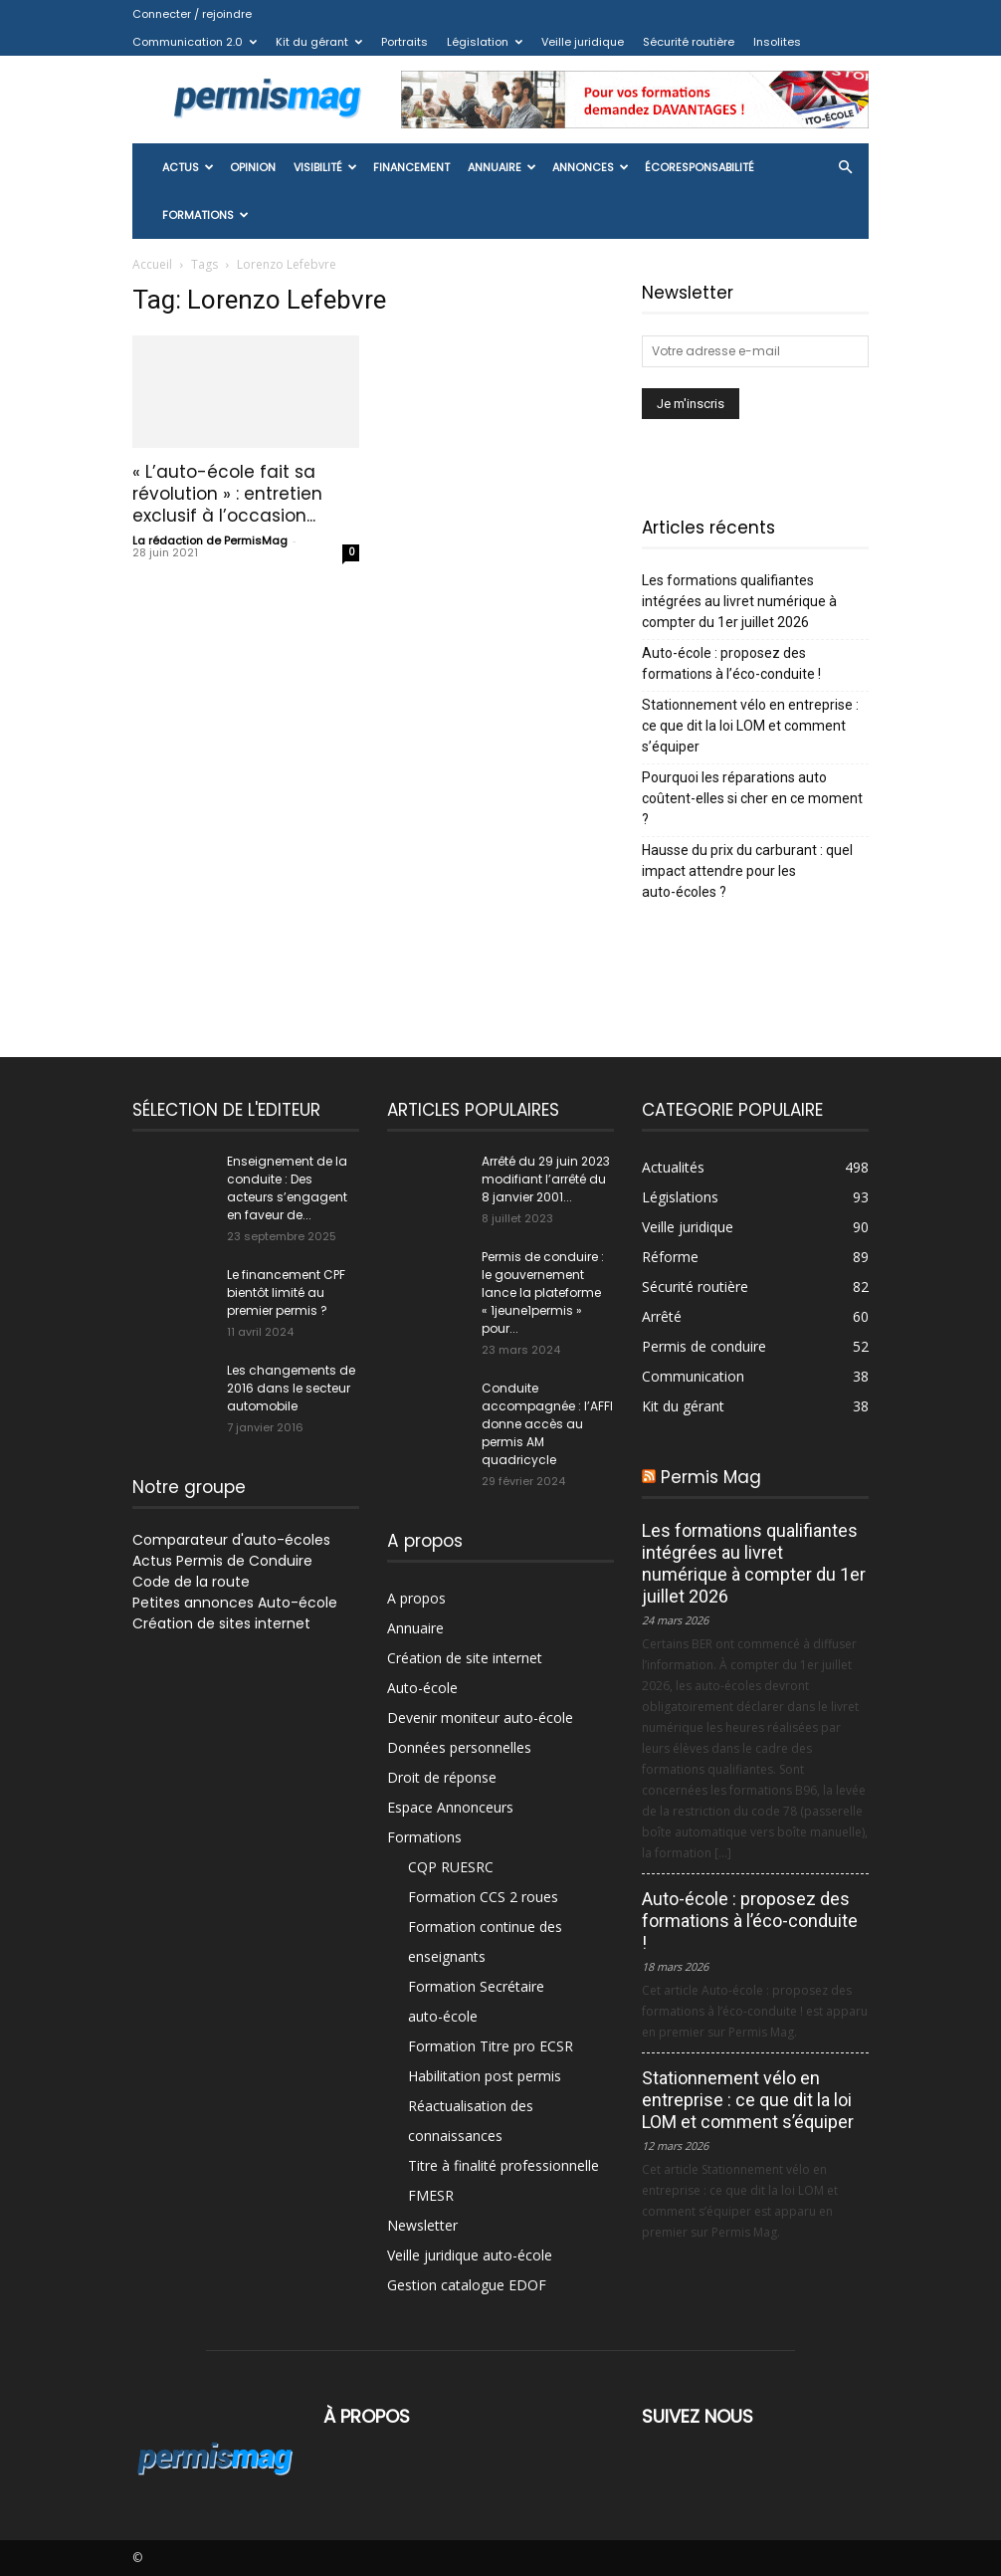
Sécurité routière (688, 42)
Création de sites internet (221, 1623)
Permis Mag (711, 1477)
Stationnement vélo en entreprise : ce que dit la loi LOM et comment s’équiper (750, 725)
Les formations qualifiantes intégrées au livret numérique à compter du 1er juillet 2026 (739, 601)
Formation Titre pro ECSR (490, 2046)
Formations (205, 215)
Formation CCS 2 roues (483, 1896)
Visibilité (325, 167)
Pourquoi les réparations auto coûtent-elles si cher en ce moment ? (752, 798)
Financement (411, 167)
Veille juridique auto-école (469, 2255)
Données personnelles (459, 1747)
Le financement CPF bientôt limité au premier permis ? (286, 1292)
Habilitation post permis (484, 2075)
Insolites (777, 42)
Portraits (404, 42)
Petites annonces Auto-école (234, 1602)
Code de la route (191, 1582)
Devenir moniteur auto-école (480, 1717)
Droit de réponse (442, 1777)
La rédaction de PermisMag (210, 540)
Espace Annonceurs (450, 1807)
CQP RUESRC (451, 1866)
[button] (845, 167)
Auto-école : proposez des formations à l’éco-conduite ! (731, 663)
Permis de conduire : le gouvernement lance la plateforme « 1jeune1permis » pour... (543, 1292)
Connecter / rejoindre (192, 14)
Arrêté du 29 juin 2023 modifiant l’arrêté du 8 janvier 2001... (546, 1179)
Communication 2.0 (194, 42)
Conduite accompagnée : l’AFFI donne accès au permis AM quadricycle (547, 1424)
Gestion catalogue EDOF (466, 2284)
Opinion (253, 167)
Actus (188, 167)
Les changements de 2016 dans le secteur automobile (291, 1388)
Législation (484, 42)
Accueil (152, 264)
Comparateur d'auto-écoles (231, 1540)
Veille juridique (582, 42)
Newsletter (422, 2225)
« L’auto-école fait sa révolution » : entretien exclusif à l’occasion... (227, 494)
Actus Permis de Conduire (222, 1561)
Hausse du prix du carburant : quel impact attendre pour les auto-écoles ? (747, 871)
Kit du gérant (319, 42)
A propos (416, 1598)
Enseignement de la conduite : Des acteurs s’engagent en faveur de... (287, 1188)
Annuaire (502, 167)
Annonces (590, 167)
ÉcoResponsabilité (699, 167)
